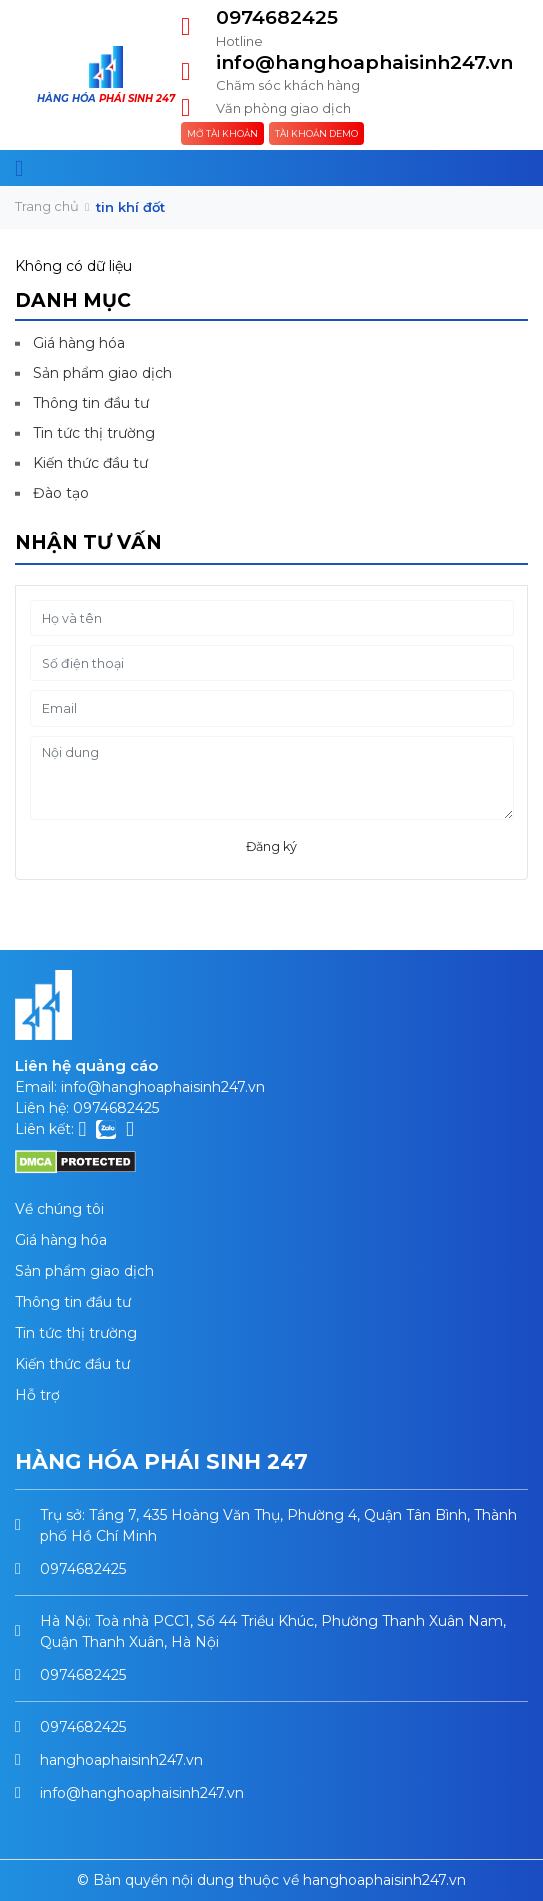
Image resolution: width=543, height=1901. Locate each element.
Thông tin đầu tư (91, 403)
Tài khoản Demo (316, 133)
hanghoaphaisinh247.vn (121, 1760)
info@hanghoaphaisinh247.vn (364, 62)
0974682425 (277, 17)
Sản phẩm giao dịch (102, 373)
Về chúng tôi (59, 1209)
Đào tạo (61, 493)
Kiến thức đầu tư (90, 463)
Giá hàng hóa (79, 343)
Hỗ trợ (37, 1395)
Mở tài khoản (222, 133)
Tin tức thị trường (94, 433)
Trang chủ (47, 206)
